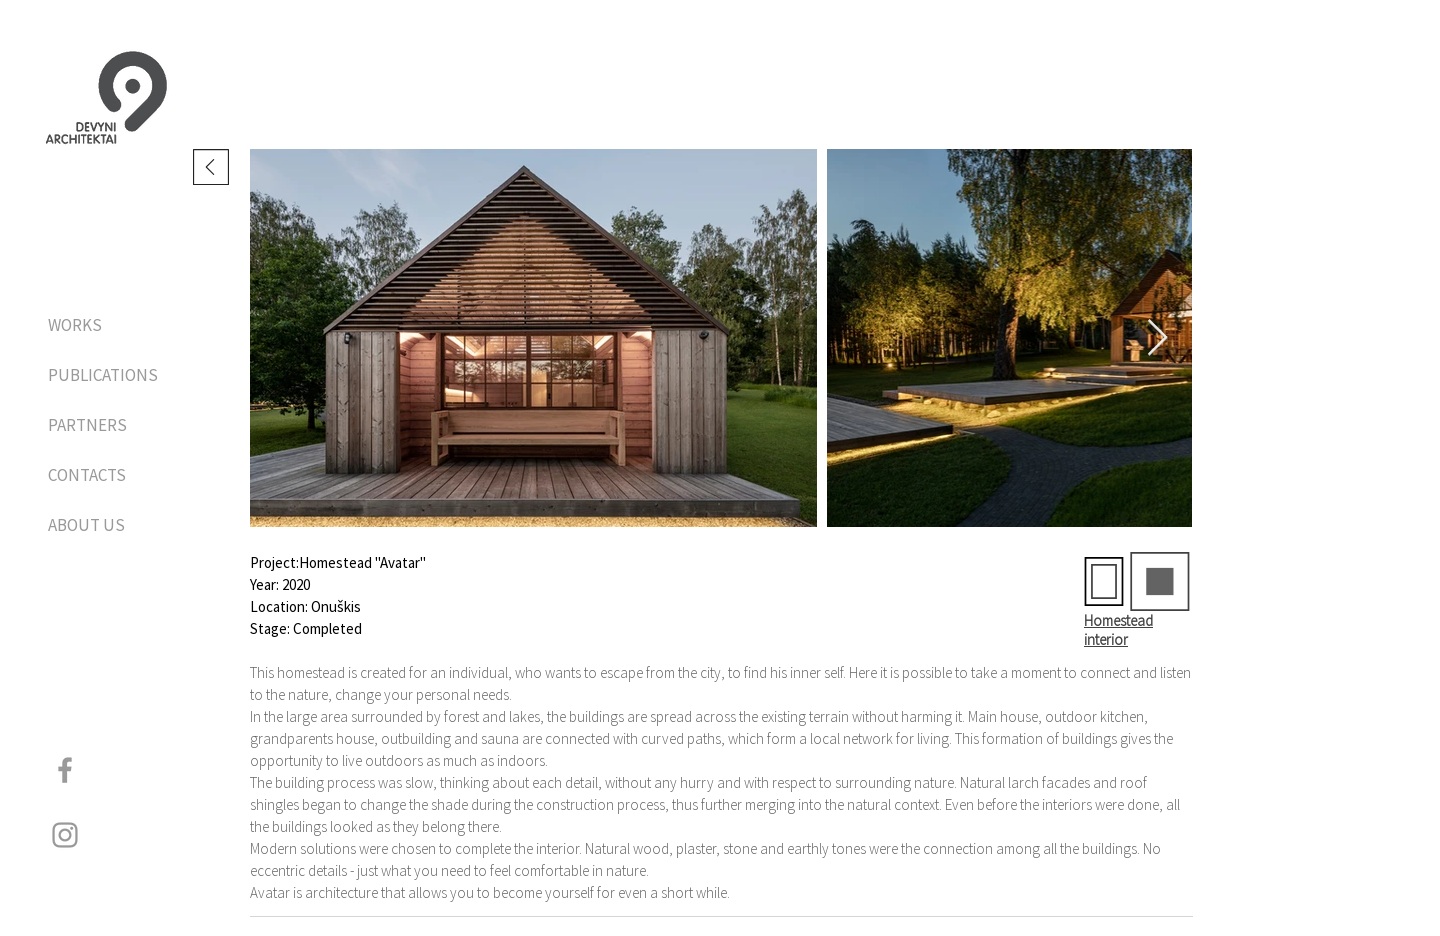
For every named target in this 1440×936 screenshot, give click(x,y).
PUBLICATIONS (100, 375)
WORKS (75, 325)
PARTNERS (87, 425)
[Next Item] (1157, 338)
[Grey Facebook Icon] (65, 770)
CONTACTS (87, 475)
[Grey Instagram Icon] (65, 835)
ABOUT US (86, 525)
